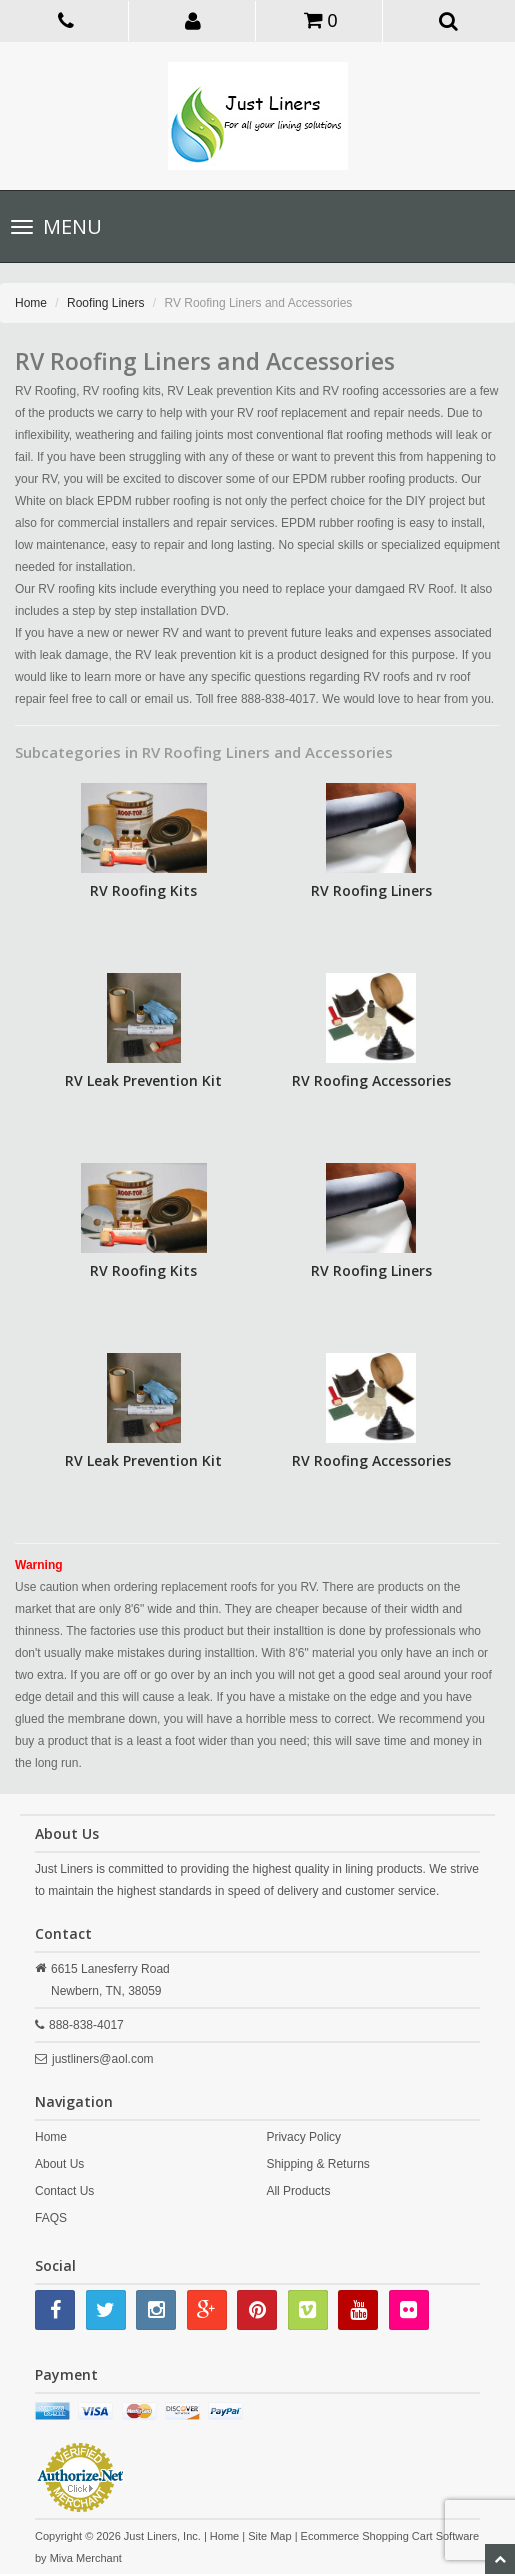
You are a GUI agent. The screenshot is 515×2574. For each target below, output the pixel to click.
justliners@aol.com (103, 2059)
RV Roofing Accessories (371, 1080)
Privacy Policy (303, 2137)
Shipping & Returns (317, 2164)
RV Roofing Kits (143, 890)
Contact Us (64, 2191)
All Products (298, 2191)
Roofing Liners (105, 303)
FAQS (51, 2218)
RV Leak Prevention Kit (143, 1080)
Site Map (269, 2536)
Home (31, 303)
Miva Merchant (86, 2558)
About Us (59, 2164)
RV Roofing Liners (371, 890)
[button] (194, 20)
